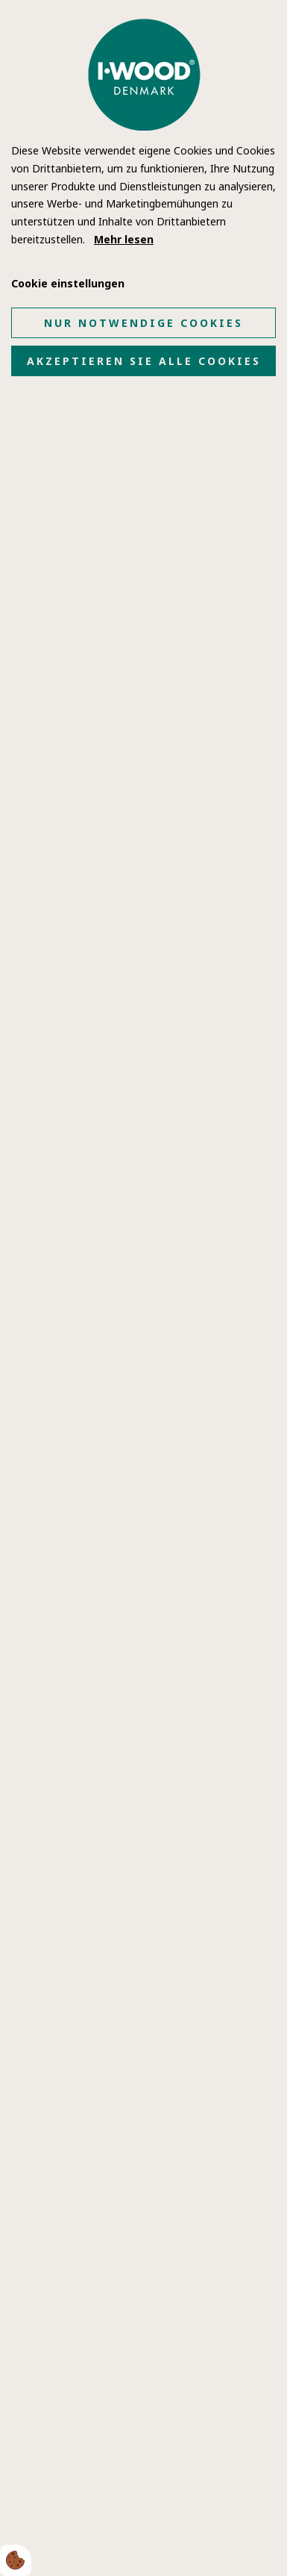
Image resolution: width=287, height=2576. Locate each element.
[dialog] (143, 1288)
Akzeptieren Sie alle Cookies (144, 361)
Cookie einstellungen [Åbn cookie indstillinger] (67, 283)
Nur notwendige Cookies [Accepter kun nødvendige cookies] (143, 323)
